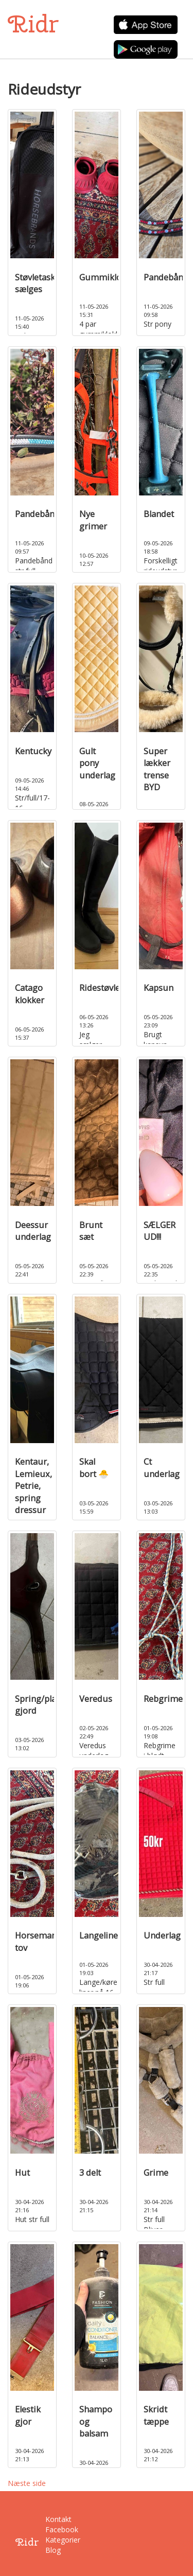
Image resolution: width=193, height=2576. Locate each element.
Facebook (52, 2529)
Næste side (27, 2483)
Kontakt (52, 2519)
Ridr (33, 24)
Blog (52, 2550)
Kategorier (52, 2540)
